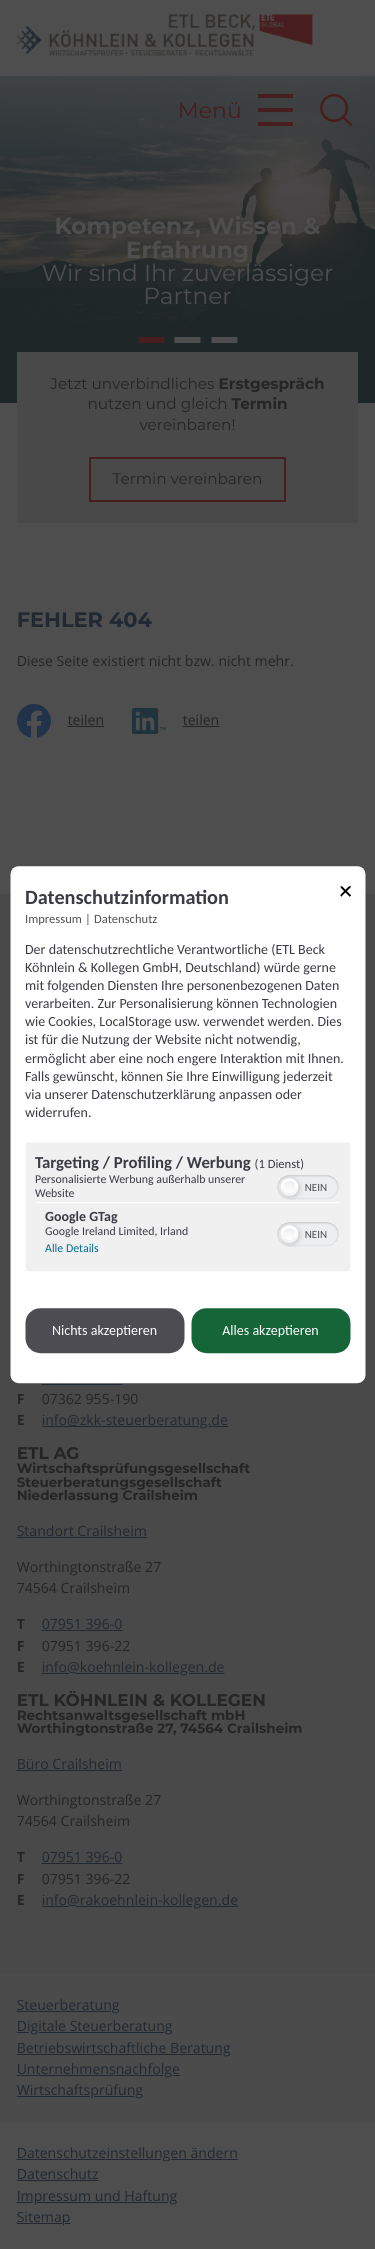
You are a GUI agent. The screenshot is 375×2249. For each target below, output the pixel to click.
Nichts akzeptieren (104, 1330)
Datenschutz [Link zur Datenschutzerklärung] (125, 919)
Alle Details (72, 1250)
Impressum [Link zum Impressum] (53, 919)
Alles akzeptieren (270, 1330)
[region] (187, 1210)
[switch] (307, 1186)
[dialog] (187, 1125)
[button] (289, 1188)
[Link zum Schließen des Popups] (352, 894)
